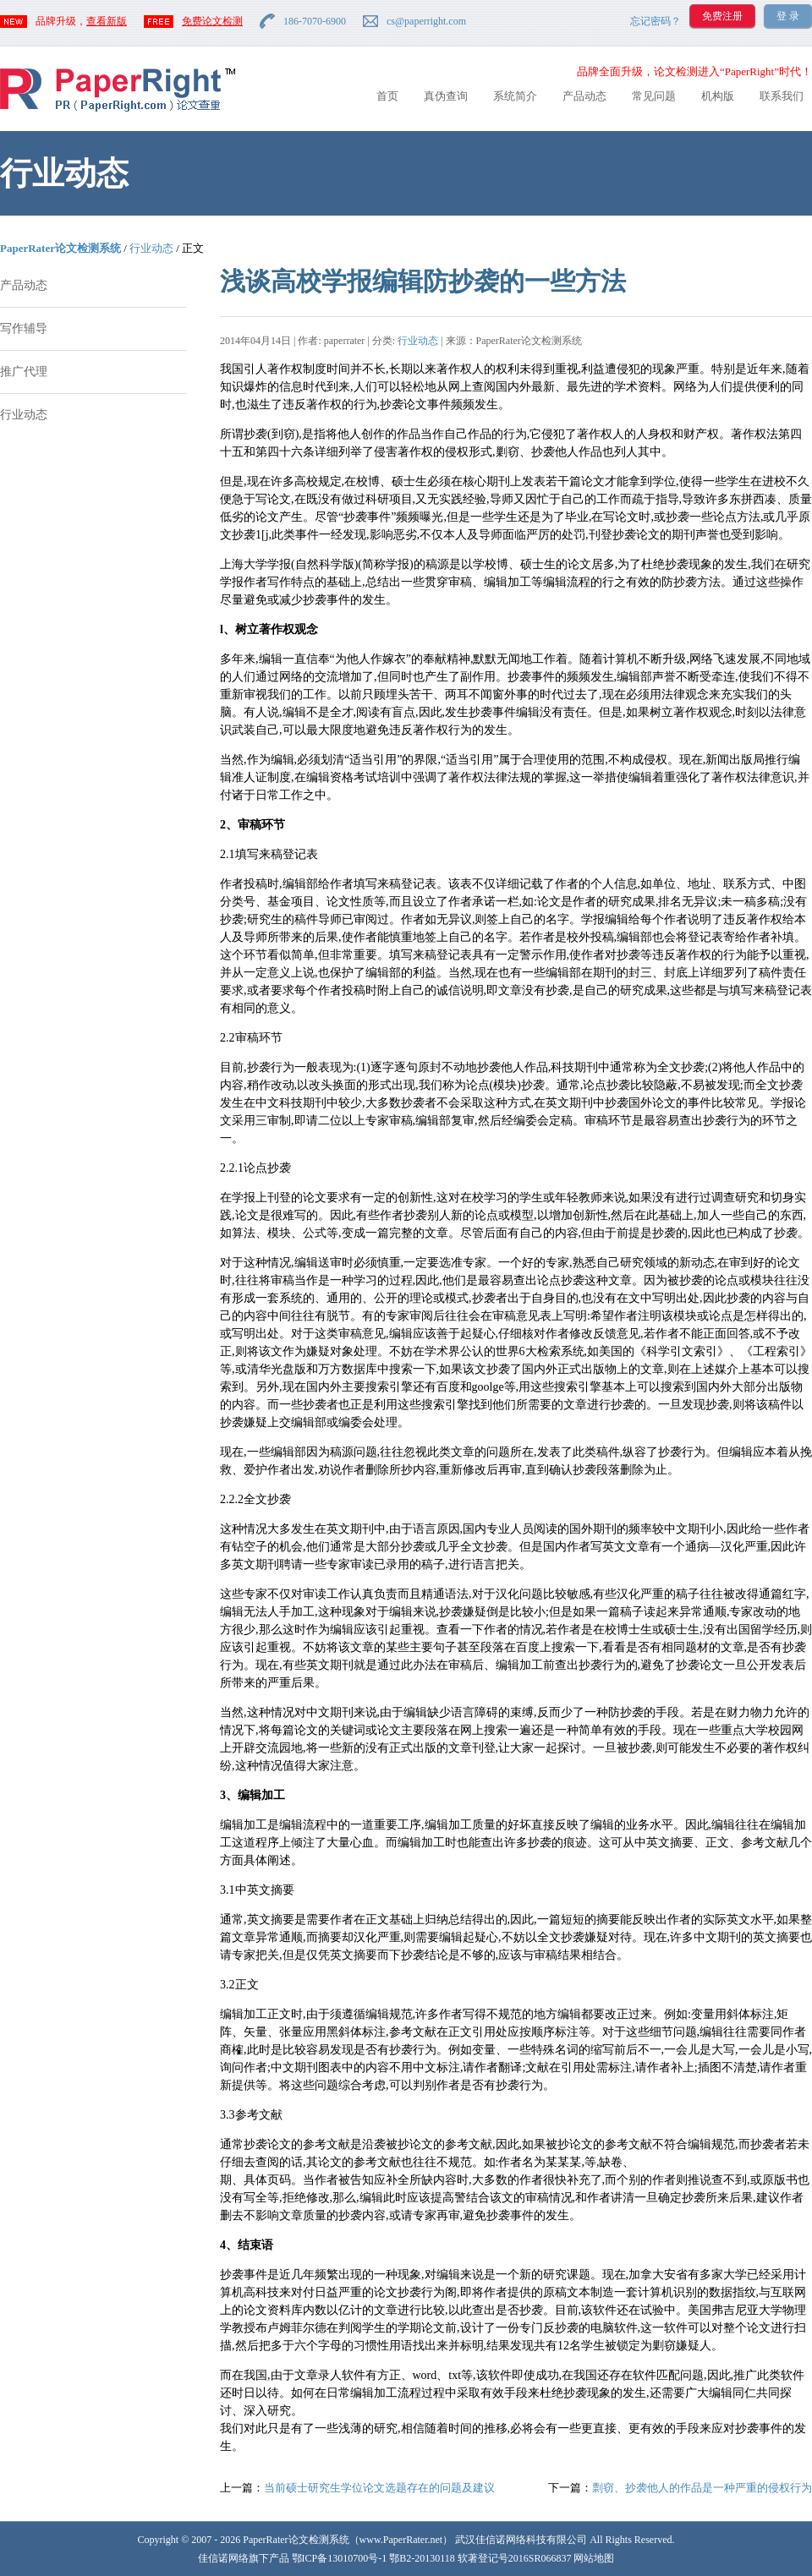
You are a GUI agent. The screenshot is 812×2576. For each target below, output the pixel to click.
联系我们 (782, 96)
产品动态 (584, 96)
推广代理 (23, 371)
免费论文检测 (212, 21)
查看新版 (106, 21)
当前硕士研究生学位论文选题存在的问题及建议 (379, 2487)
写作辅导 (23, 328)
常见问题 (654, 96)
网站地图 (593, 2558)
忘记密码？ (655, 21)
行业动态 (151, 248)
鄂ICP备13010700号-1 (339, 2558)
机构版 (717, 96)
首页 (387, 96)
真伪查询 (446, 96)
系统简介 (515, 96)
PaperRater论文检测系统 (60, 248)
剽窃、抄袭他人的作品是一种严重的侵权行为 (702, 2487)
